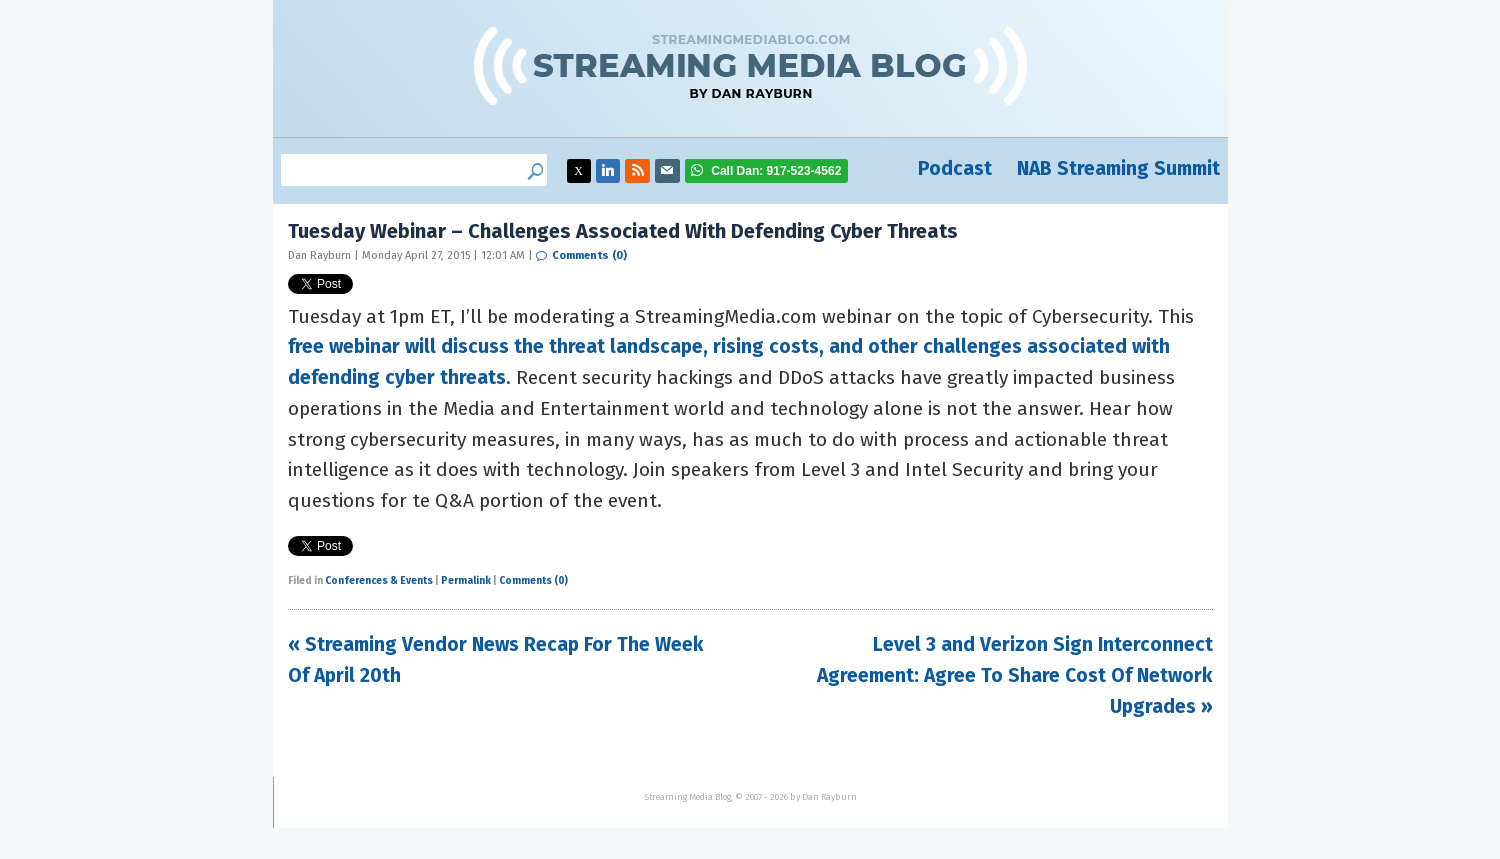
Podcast (955, 168)
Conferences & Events (379, 581)
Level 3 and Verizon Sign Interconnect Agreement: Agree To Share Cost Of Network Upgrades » (1015, 675)
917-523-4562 (776, 171)
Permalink (466, 581)
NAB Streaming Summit (1118, 168)
